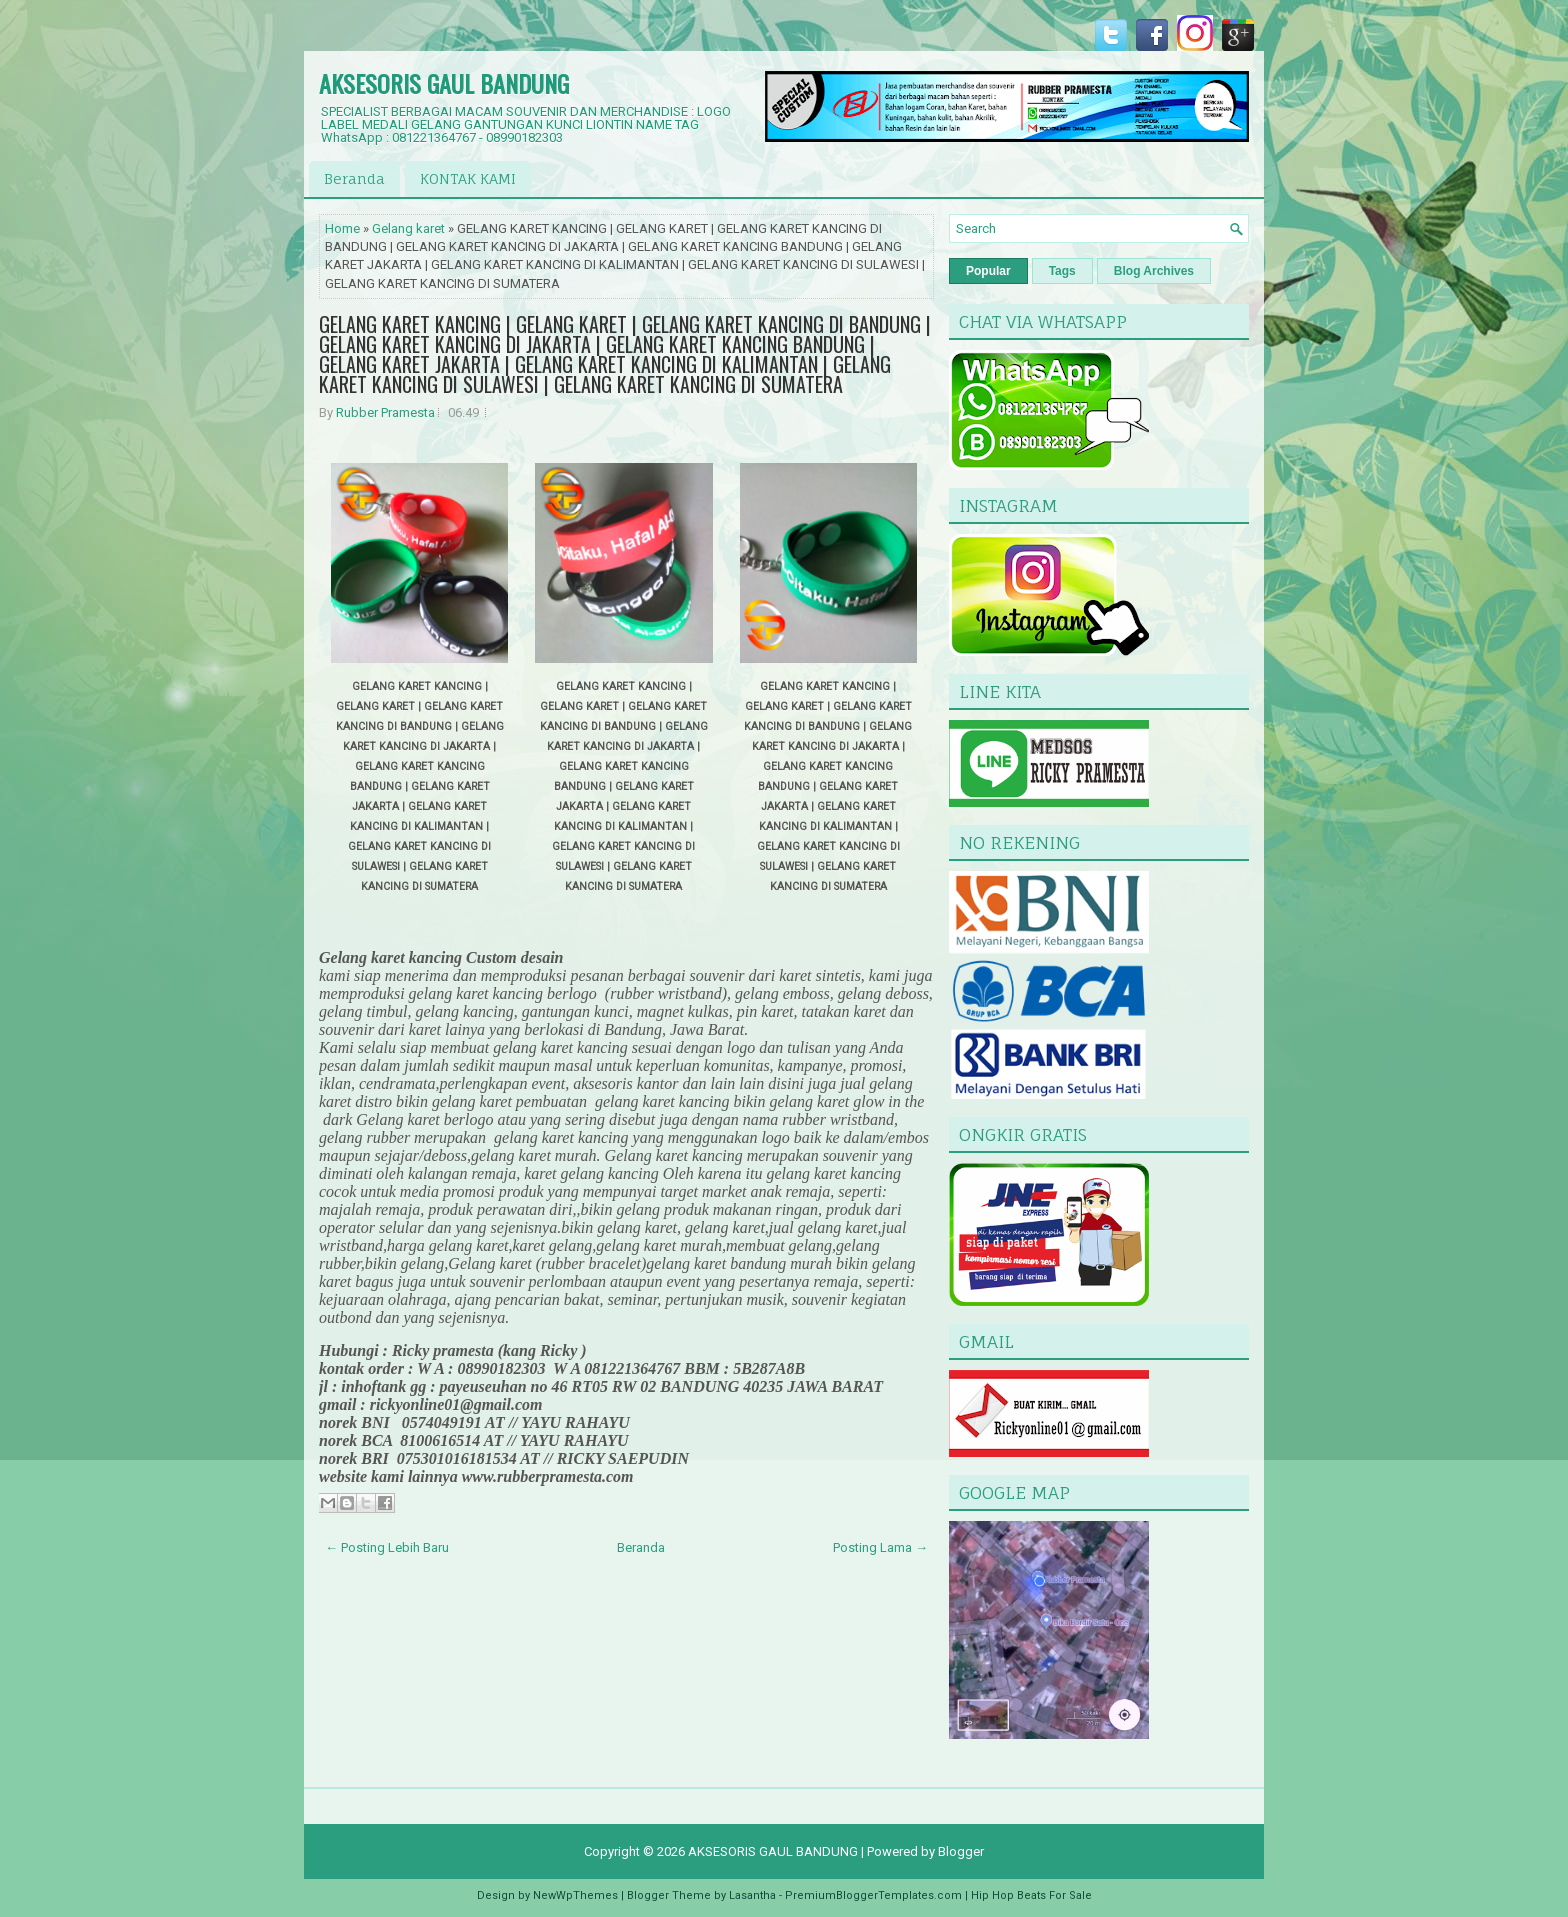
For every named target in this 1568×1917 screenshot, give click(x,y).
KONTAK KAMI (468, 178)
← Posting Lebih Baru (387, 1547)
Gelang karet (408, 228)
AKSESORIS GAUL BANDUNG (444, 83)
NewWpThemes (575, 1895)
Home (342, 228)
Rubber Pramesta (385, 412)
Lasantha (752, 1895)
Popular (988, 271)
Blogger (961, 1851)
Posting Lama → (880, 1547)
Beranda (354, 178)
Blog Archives (1154, 271)
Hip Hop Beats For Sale (1031, 1895)
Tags (1062, 271)
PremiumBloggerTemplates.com (873, 1895)
